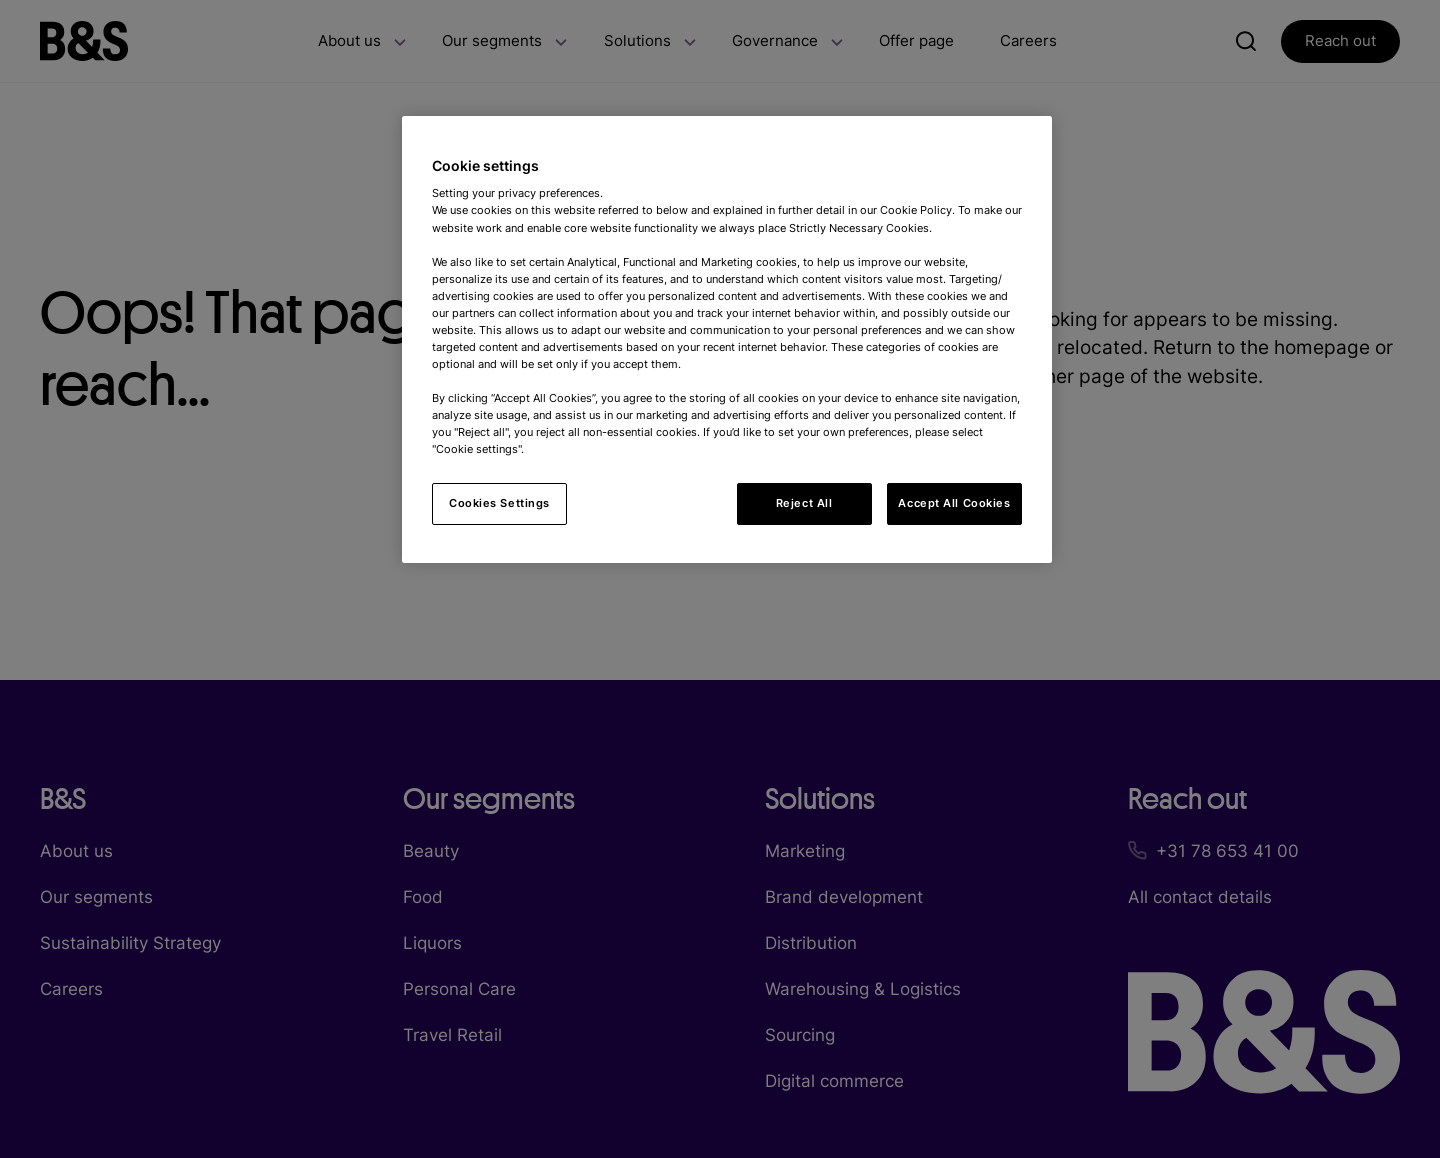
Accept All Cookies (954, 503)
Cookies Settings (499, 503)
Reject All (804, 503)
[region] (727, 340)
